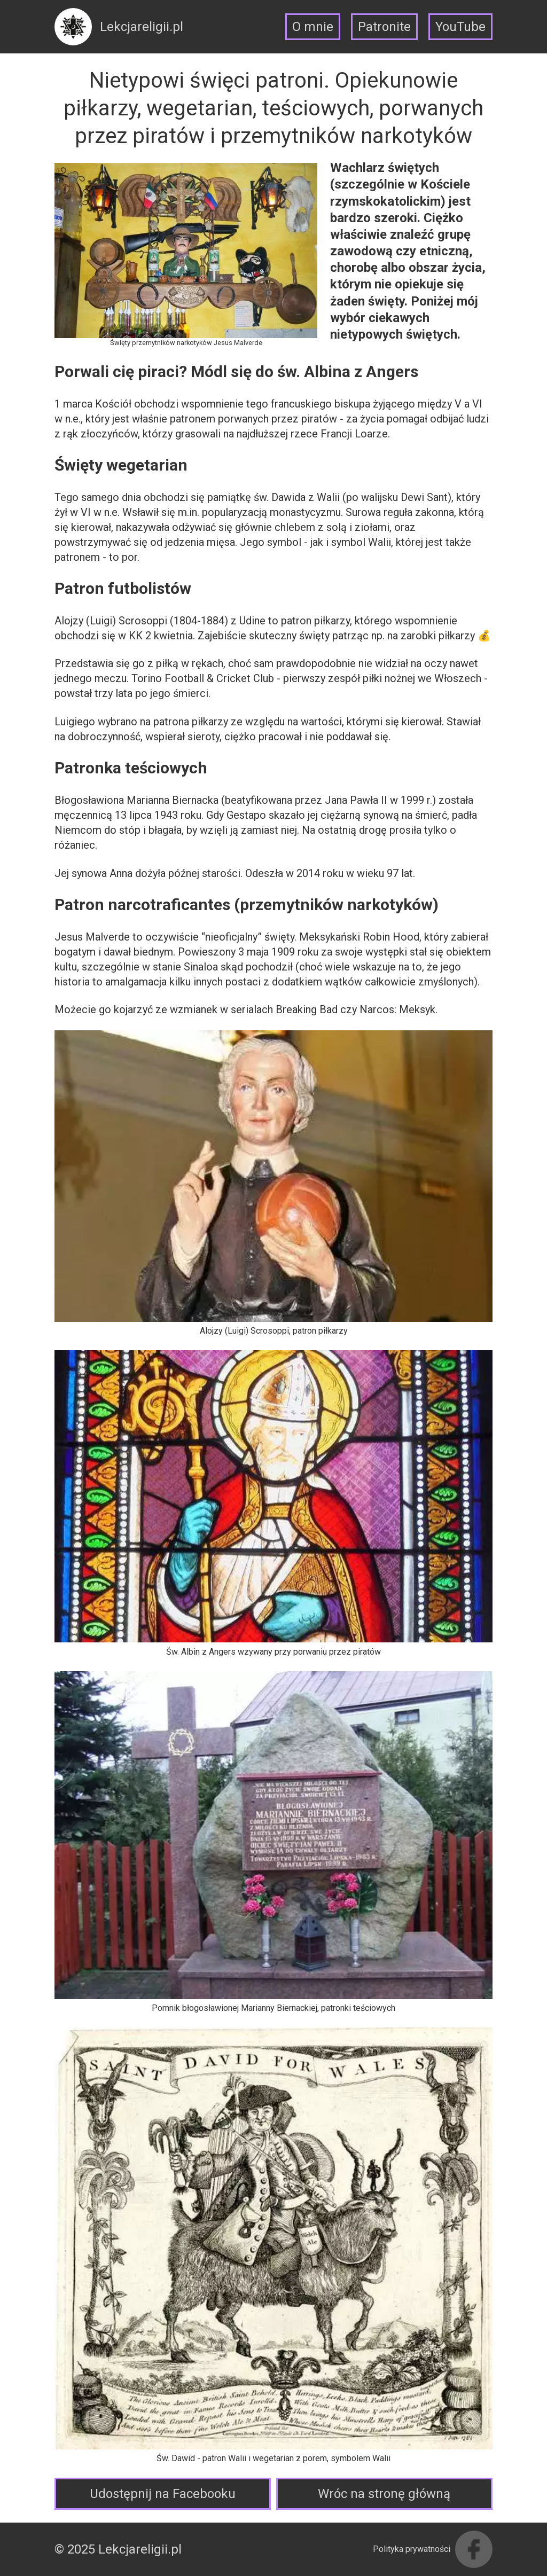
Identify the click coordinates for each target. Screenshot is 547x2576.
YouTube (460, 26)
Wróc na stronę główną (384, 2493)
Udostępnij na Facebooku (163, 2493)
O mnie (312, 26)
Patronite (384, 26)
